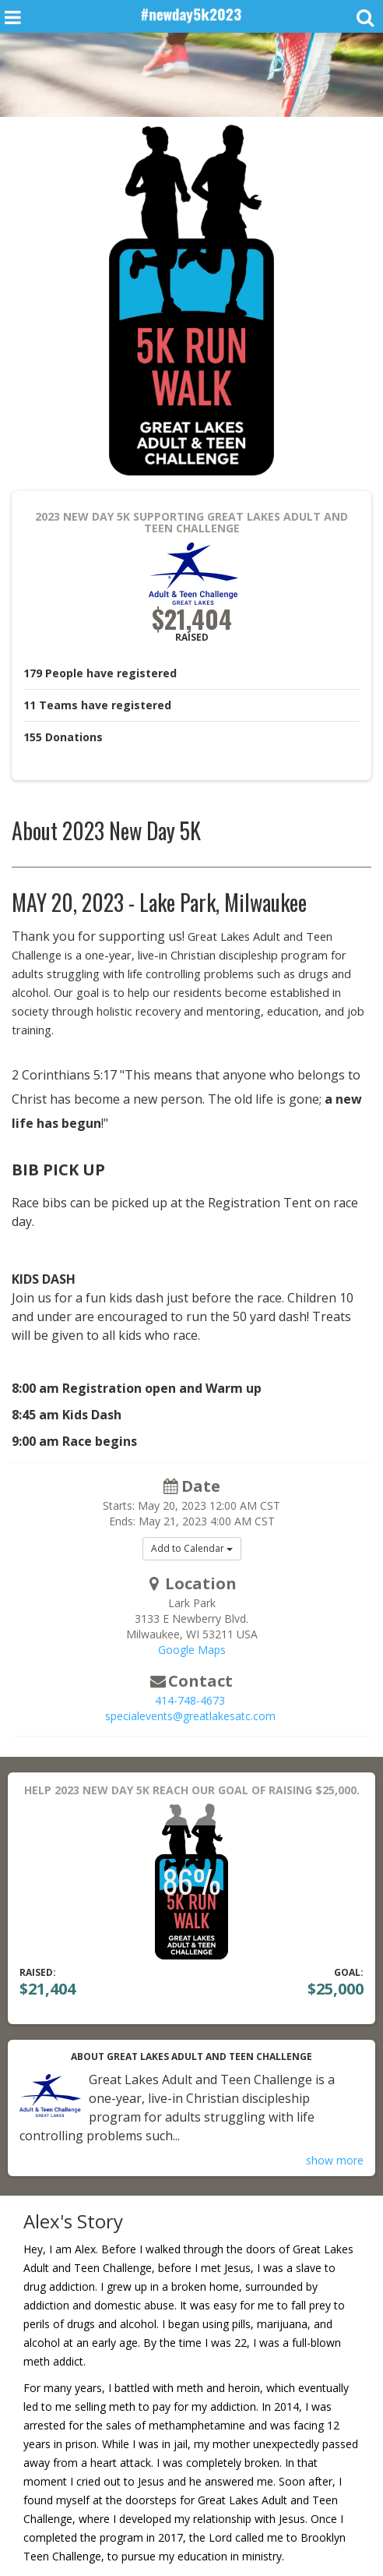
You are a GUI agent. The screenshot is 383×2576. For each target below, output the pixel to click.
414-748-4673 (190, 1700)
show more (335, 2160)
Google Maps (192, 1649)
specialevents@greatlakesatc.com (190, 1715)
